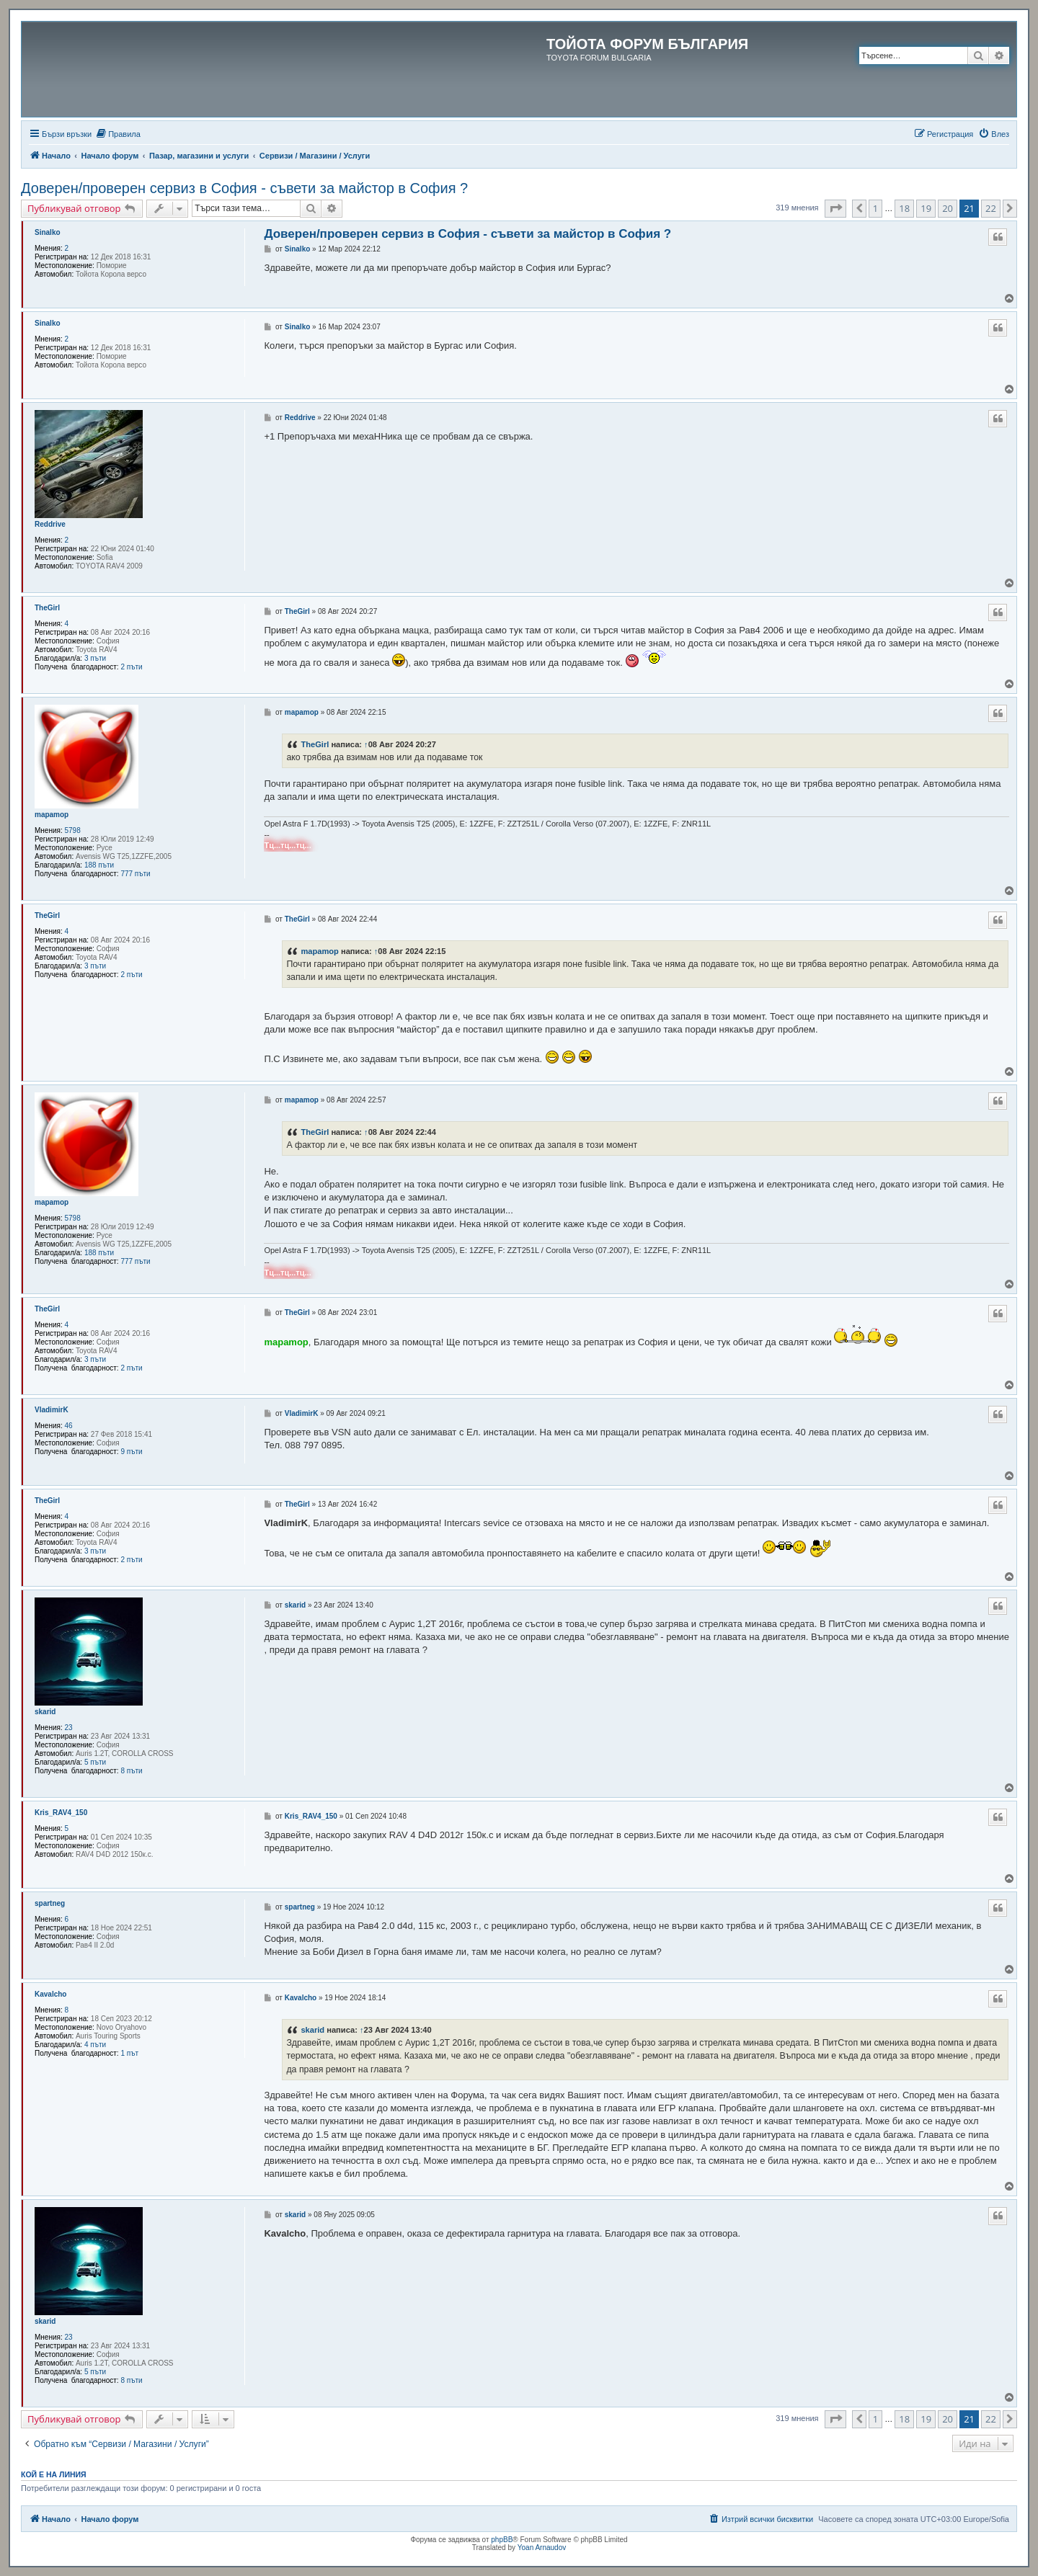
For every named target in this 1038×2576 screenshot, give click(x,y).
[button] (835, 208)
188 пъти (99, 865)
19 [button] (926, 208)
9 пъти (131, 1452)
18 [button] (904, 208)
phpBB (502, 2540)
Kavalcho (50, 1994)
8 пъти (131, 1771)
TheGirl (47, 608)
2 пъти (131, 667)
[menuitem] (118, 134)
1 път (129, 2053)
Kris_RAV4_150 (61, 1813)
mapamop (51, 815)
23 (69, 1728)
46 (69, 1426)
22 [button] (990, 208)
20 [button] (947, 208)
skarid (45, 1712)
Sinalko (48, 232)
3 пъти (95, 658)
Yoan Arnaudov (542, 2548)
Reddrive (50, 524)
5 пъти (95, 1762)
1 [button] (875, 208)
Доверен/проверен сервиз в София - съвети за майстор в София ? (244, 188)
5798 (73, 830)
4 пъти (95, 2045)
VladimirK (51, 1410)
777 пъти (135, 874)
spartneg (50, 1903)
